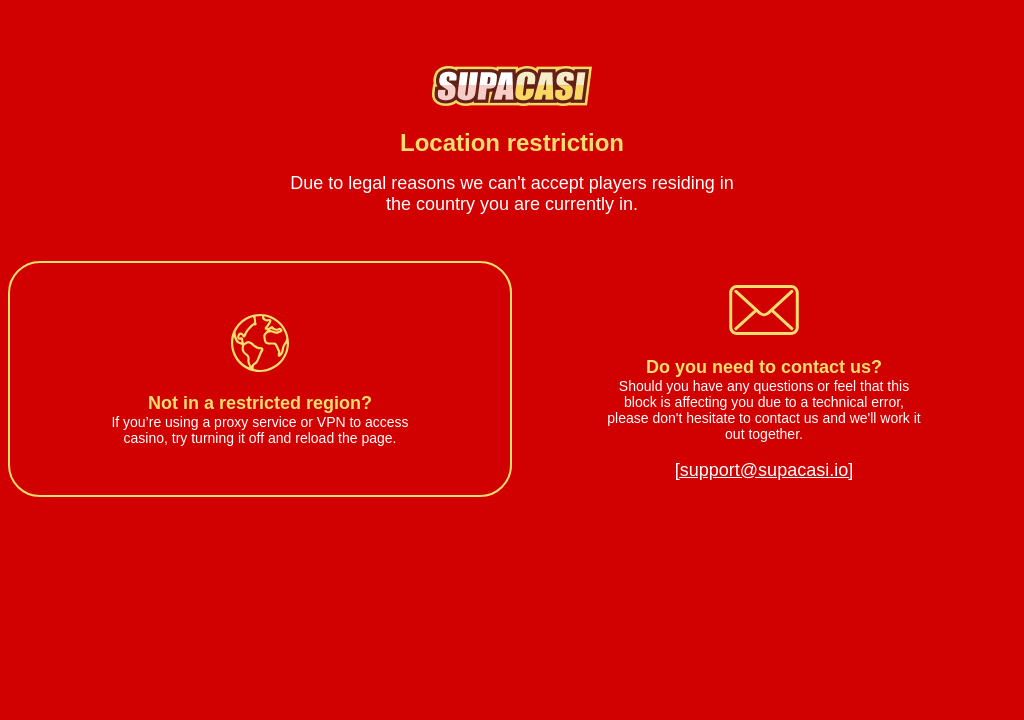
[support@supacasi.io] (764, 470)
